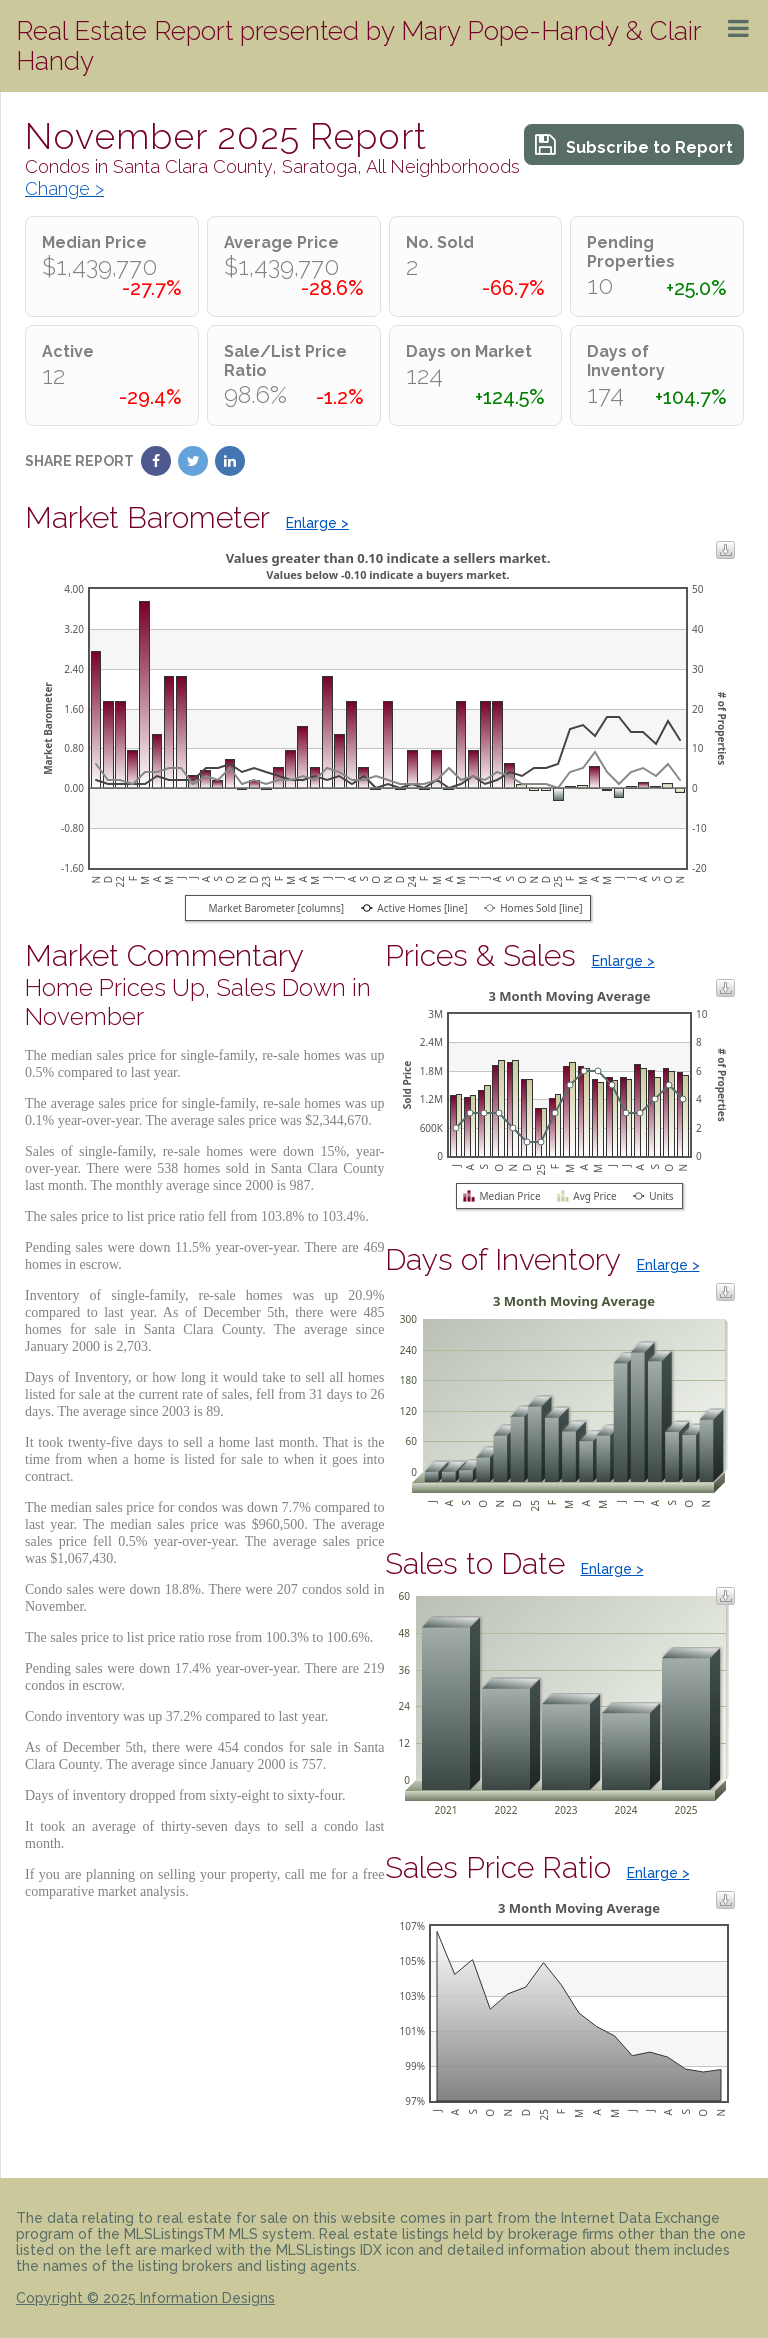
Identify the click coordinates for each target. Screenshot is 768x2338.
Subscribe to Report (634, 144)
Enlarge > (317, 523)
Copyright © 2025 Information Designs (145, 2298)
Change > (64, 188)
